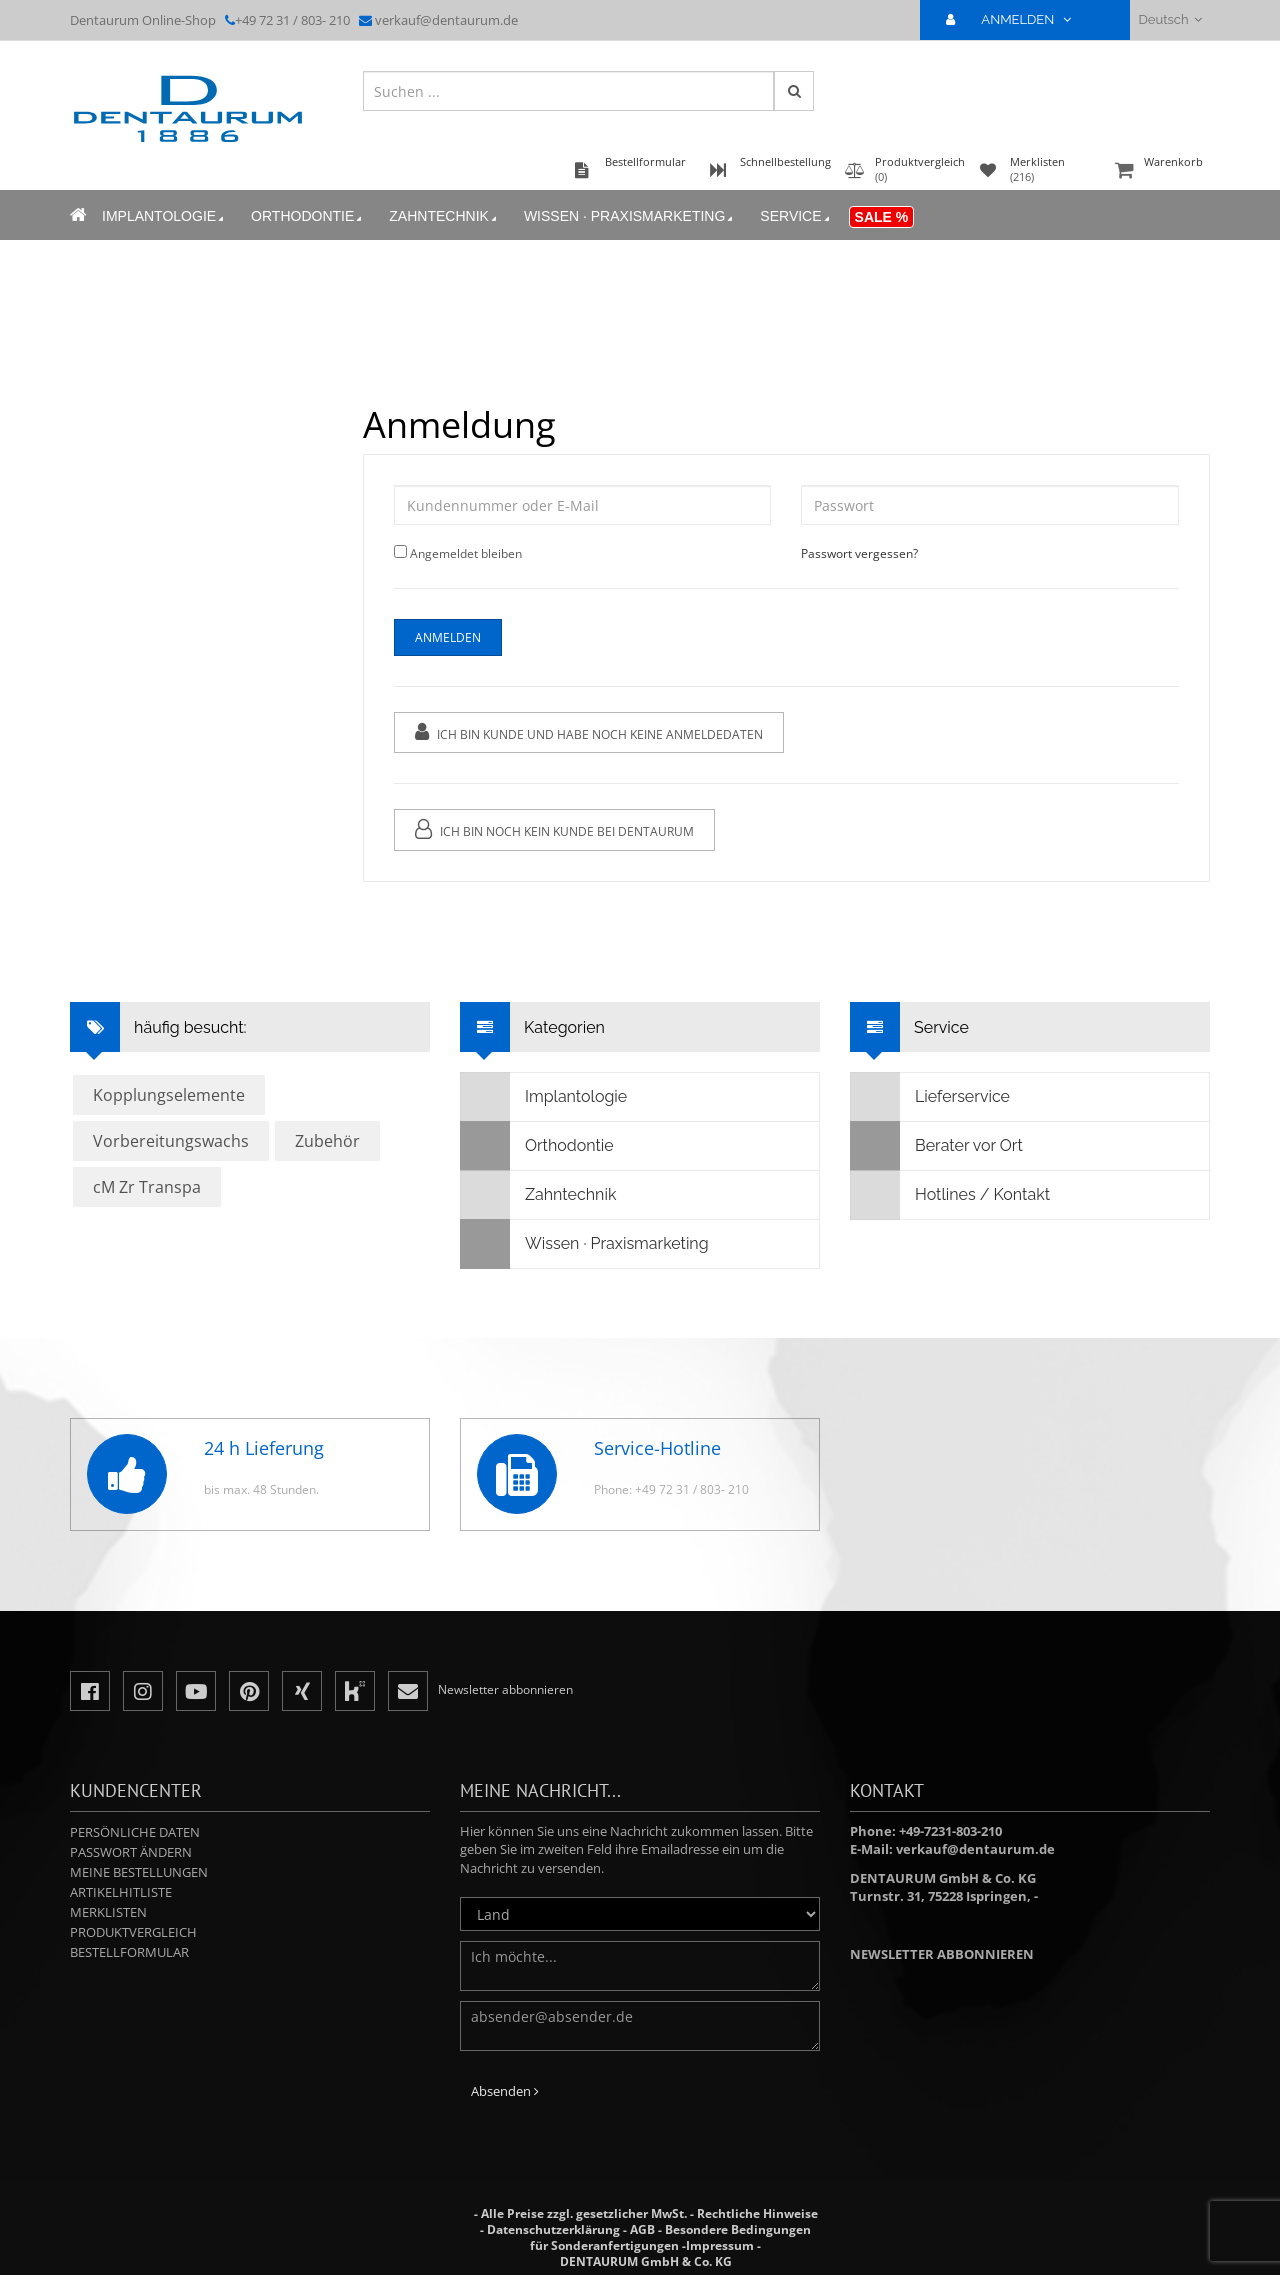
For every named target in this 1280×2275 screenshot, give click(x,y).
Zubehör (327, 1141)
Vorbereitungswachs (171, 1141)
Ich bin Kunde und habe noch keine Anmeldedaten (588, 732)
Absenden (505, 2091)
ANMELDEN (1016, 19)
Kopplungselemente (169, 1095)
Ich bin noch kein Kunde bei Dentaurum (553, 829)
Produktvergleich (133, 1932)
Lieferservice (930, 1097)
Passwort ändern (131, 1852)
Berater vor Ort (937, 1146)
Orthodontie (308, 216)
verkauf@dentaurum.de (446, 20)
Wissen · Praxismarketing (630, 216)
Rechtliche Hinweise (757, 2213)
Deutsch (1170, 19)
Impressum (720, 2245)
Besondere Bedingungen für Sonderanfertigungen (670, 2237)
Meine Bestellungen (139, 1872)
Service (796, 216)
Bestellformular (129, 1952)
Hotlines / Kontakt (950, 1195)
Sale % (882, 217)
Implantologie (164, 216)
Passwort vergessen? (859, 553)
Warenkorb (1160, 171)
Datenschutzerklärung (553, 2229)
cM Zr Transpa (147, 1187)
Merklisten (108, 1912)
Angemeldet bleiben (465, 553)
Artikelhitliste (121, 1892)
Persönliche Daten (135, 1832)
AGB (642, 2229)
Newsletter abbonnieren (942, 1954)
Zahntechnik (444, 216)
